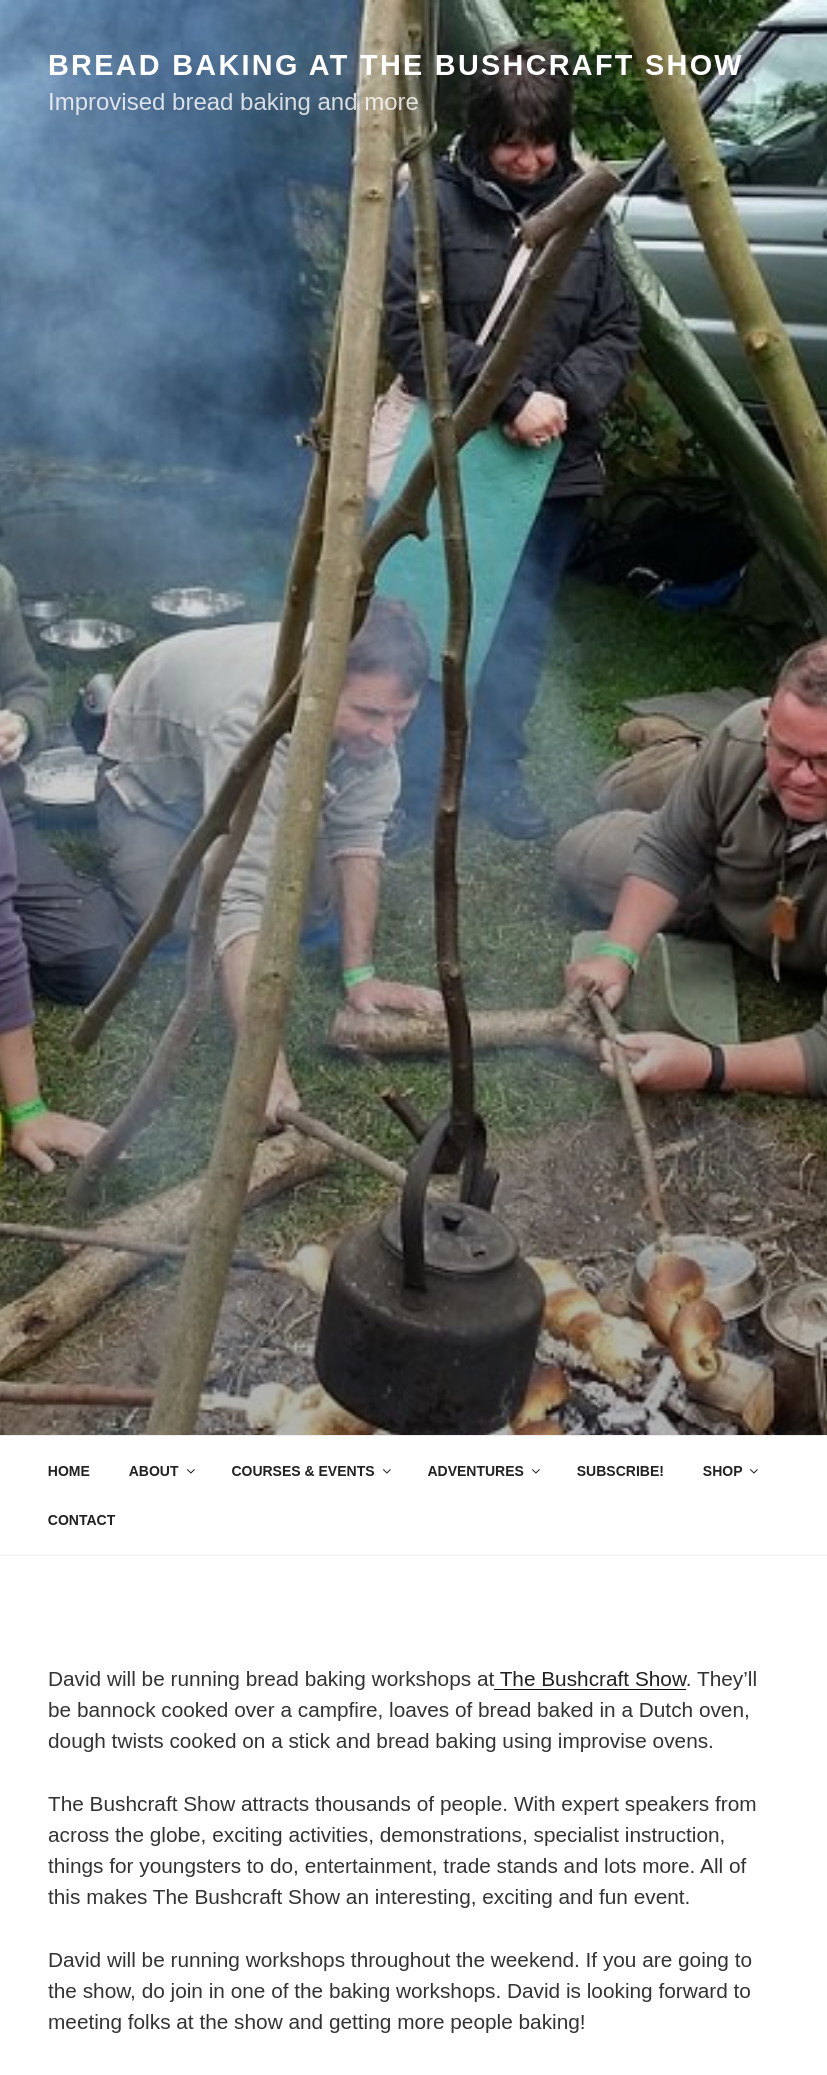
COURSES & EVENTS (312, 1471)
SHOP (732, 1471)
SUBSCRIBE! (620, 1471)
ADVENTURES (484, 1471)
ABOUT (163, 1471)
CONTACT (81, 1520)
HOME (69, 1471)
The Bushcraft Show (590, 1678)
